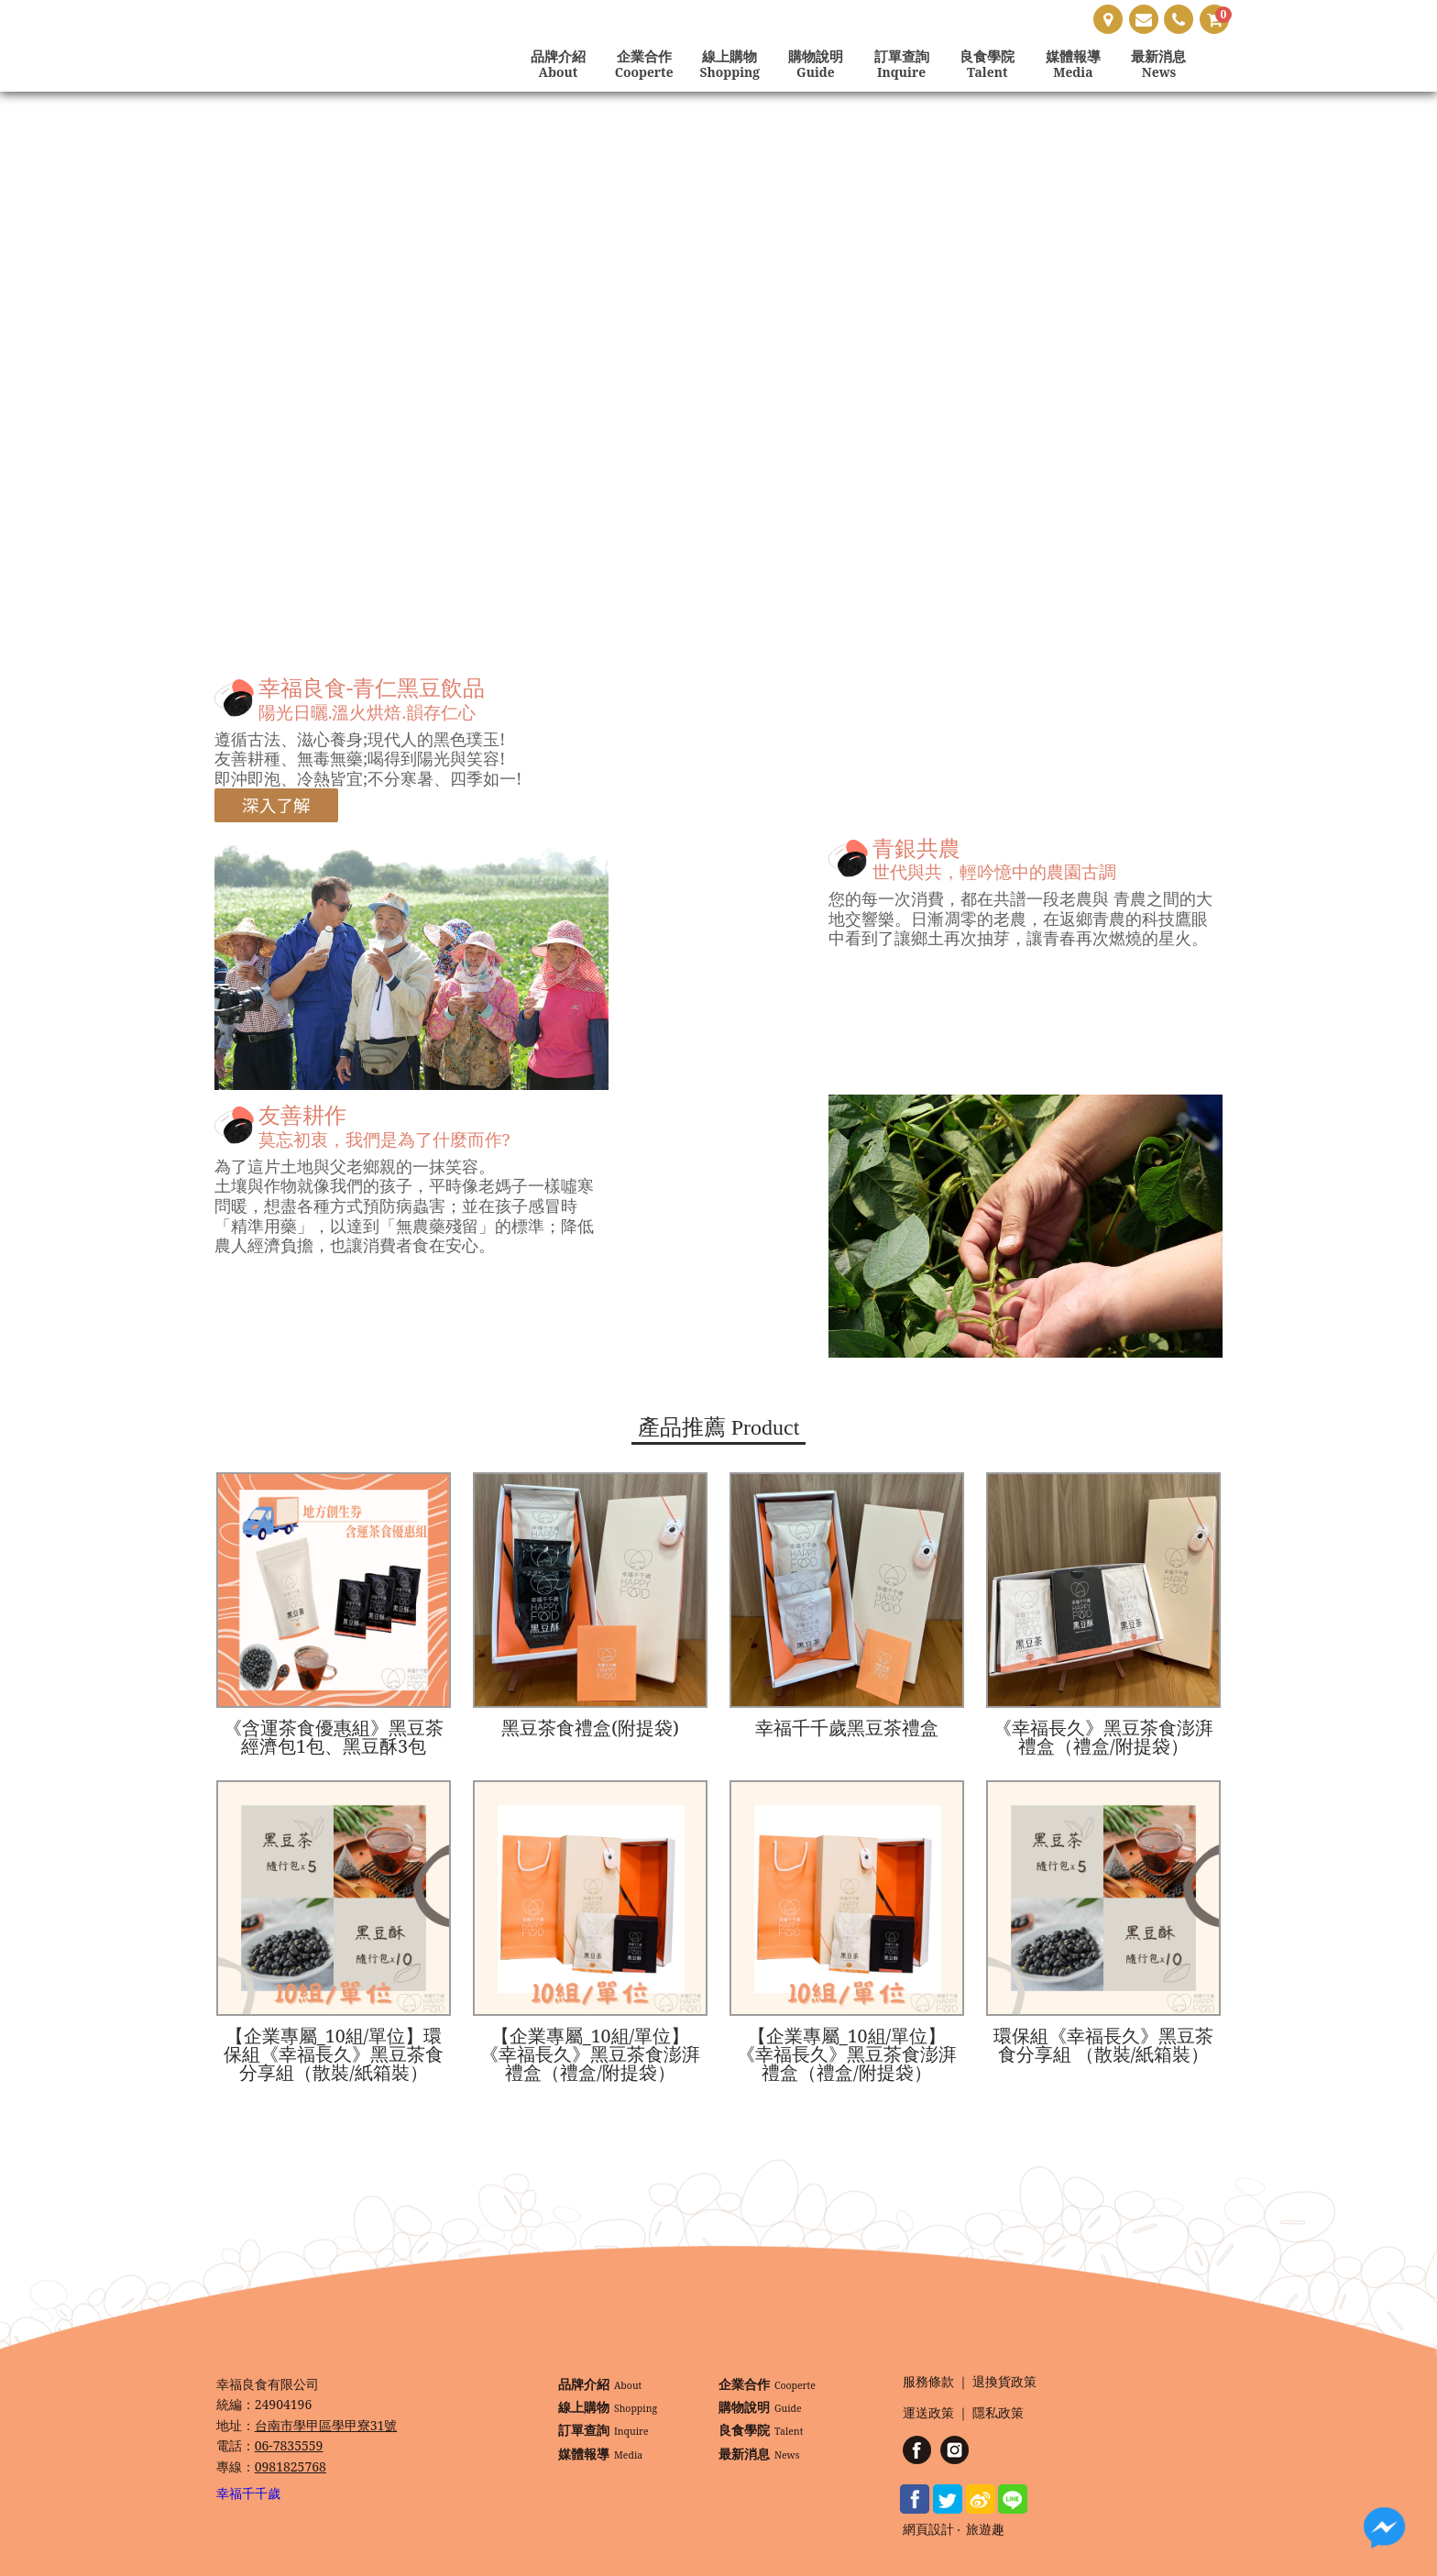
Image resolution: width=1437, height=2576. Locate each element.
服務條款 (928, 2382)
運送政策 (928, 2413)
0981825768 (290, 2466)
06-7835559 (289, 2445)
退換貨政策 (1004, 2382)
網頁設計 (928, 2529)
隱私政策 (998, 2413)
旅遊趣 (985, 2529)
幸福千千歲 (248, 2493)
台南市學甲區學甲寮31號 (326, 2425)
